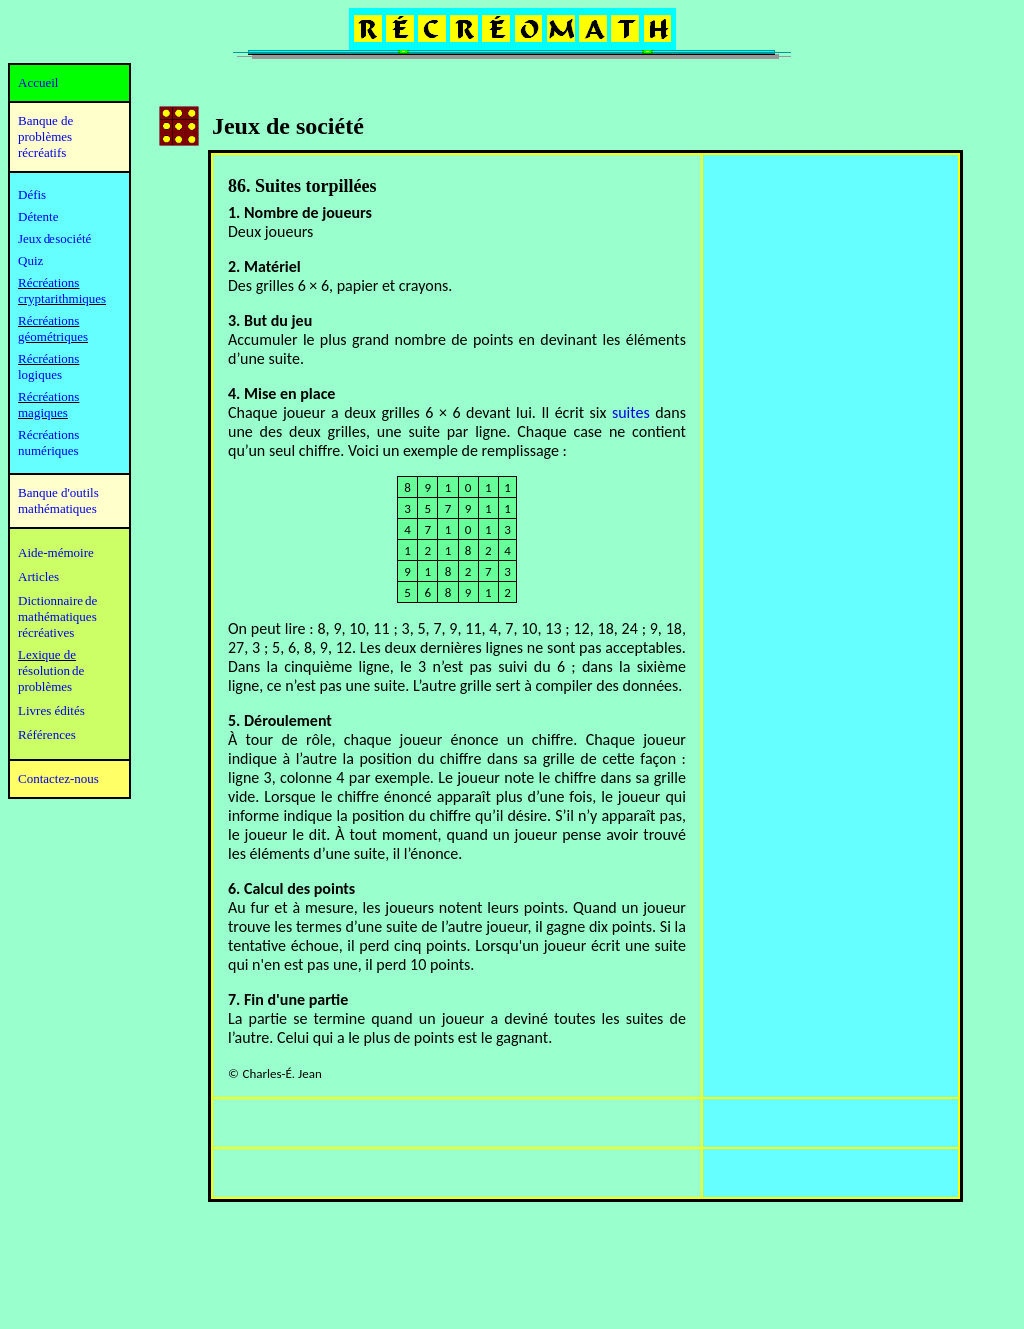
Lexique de (47, 654)
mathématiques (57, 616)
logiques (40, 374)
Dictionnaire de (57, 600)
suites (631, 412)
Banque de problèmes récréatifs (45, 136)
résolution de (51, 670)
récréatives (46, 632)
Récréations (48, 358)
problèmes (45, 686)
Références (47, 734)
